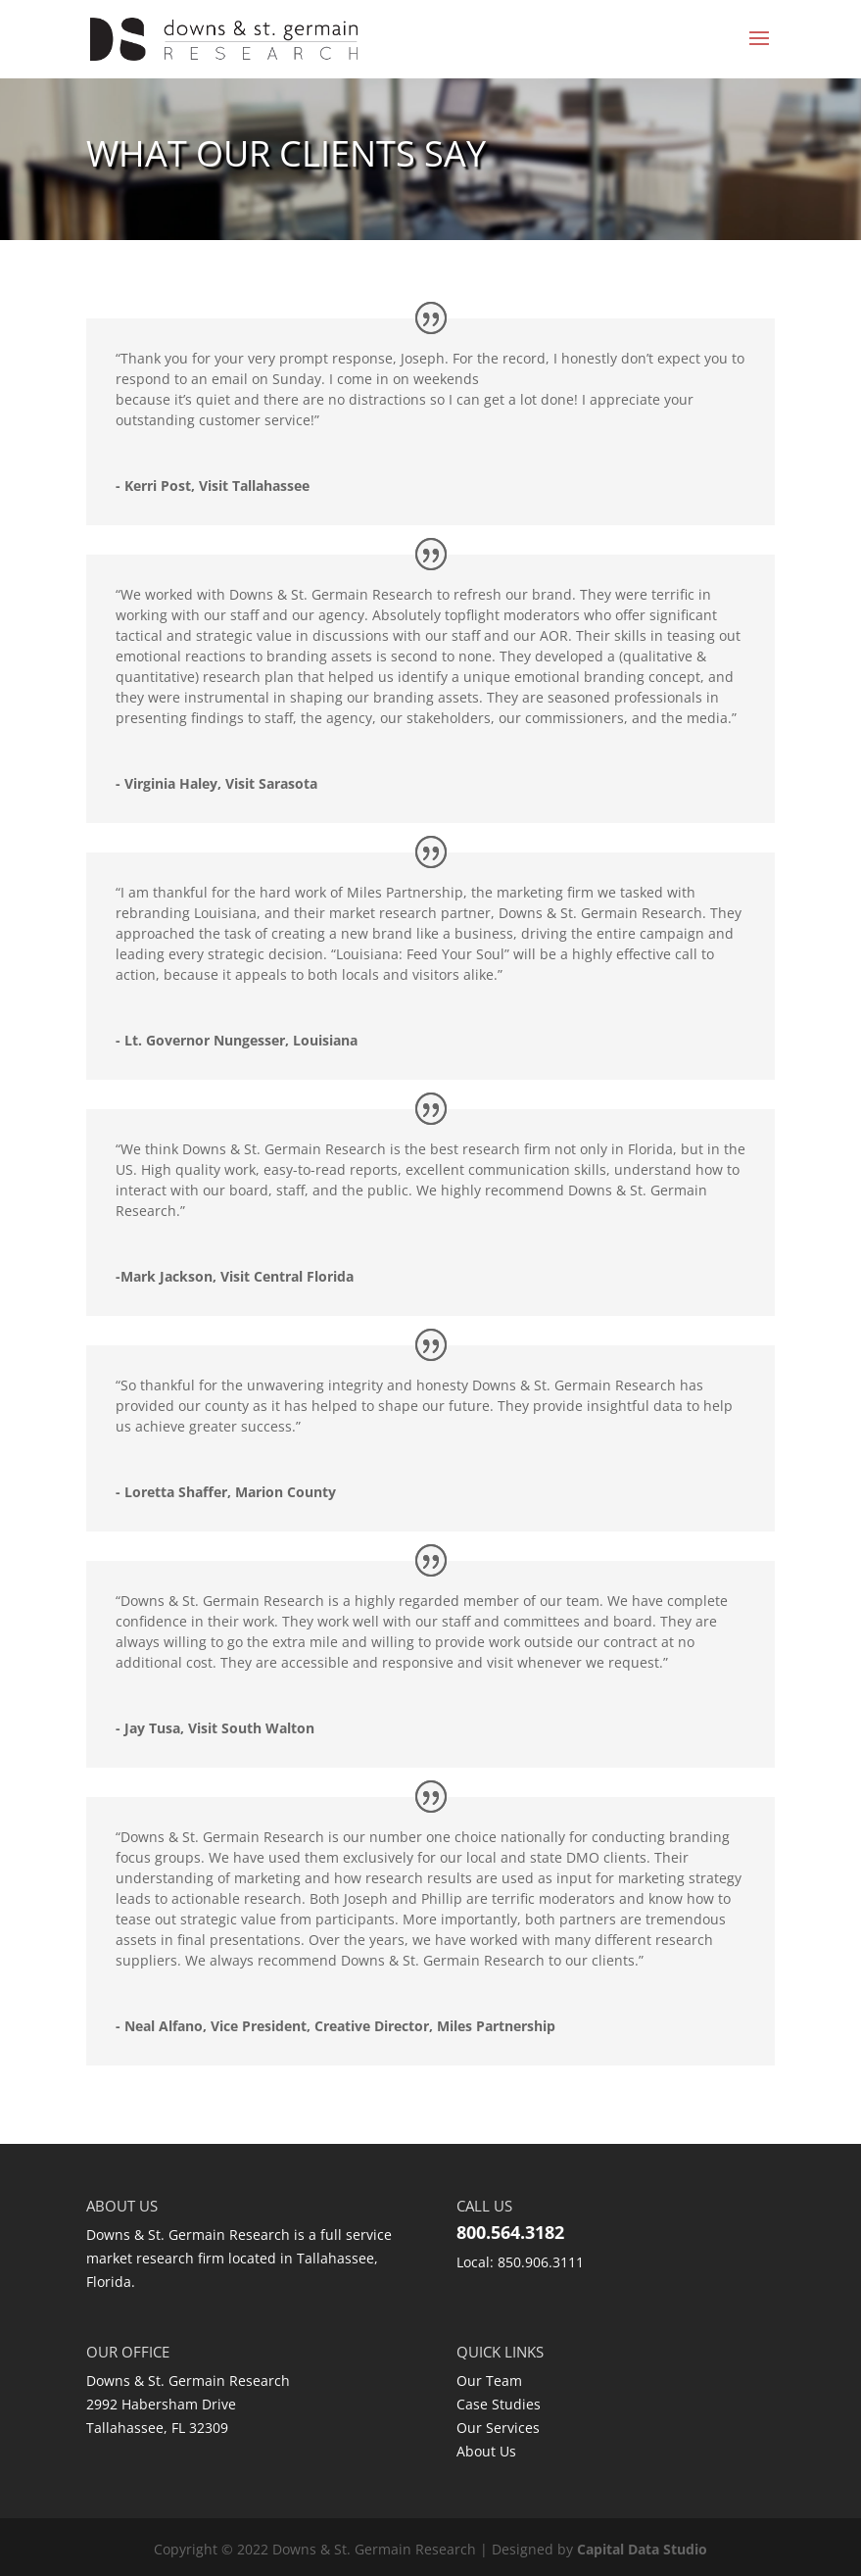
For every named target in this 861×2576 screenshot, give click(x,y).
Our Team (489, 2380)
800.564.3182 (510, 2232)
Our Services (498, 2427)
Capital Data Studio (642, 2549)
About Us (486, 2451)
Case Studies (498, 2404)
